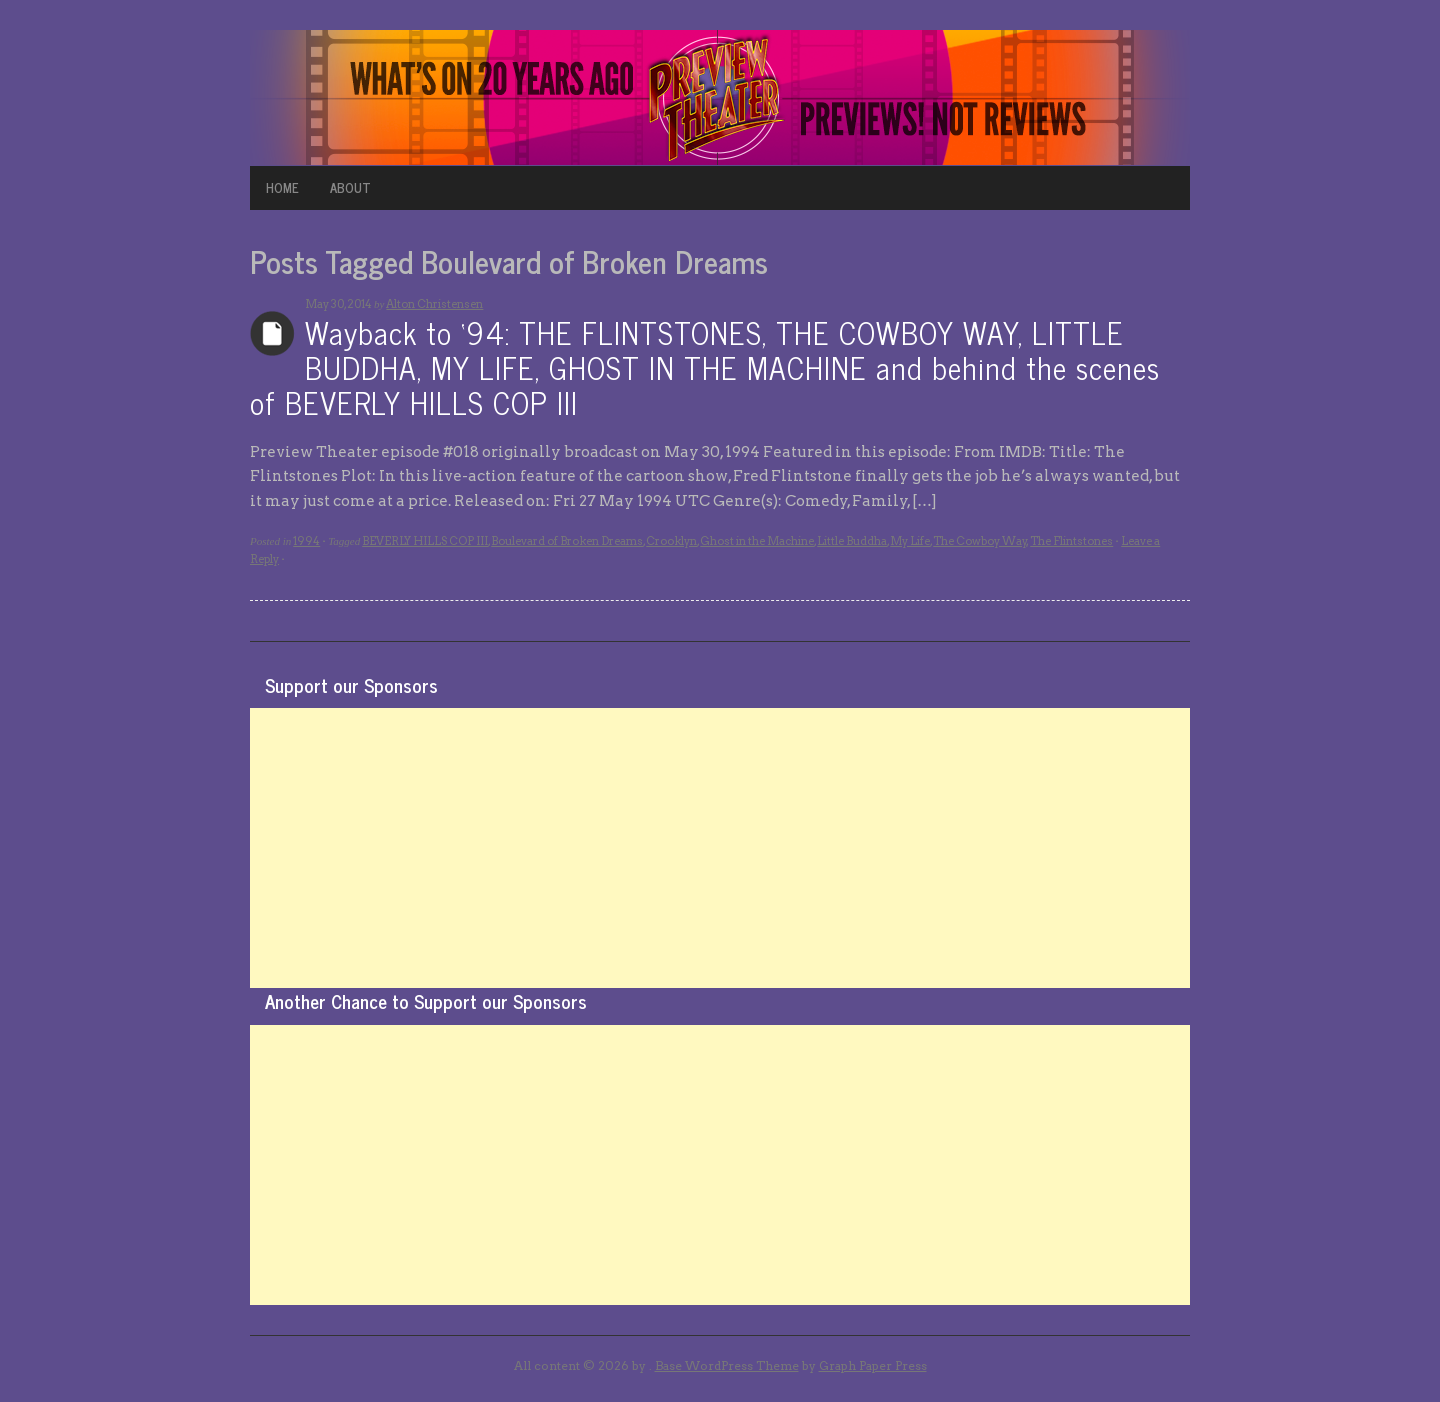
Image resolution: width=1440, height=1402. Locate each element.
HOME (282, 187)
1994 (306, 541)
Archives (272, 333)
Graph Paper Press (873, 1365)
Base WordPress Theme (727, 1365)
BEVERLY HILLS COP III (425, 541)
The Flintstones (1071, 541)
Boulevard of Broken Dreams (567, 541)
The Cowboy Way (980, 541)
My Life (910, 541)
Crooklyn (671, 541)
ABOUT (350, 187)
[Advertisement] (720, 848)
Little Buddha (852, 541)
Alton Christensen (434, 304)
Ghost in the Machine (757, 541)
